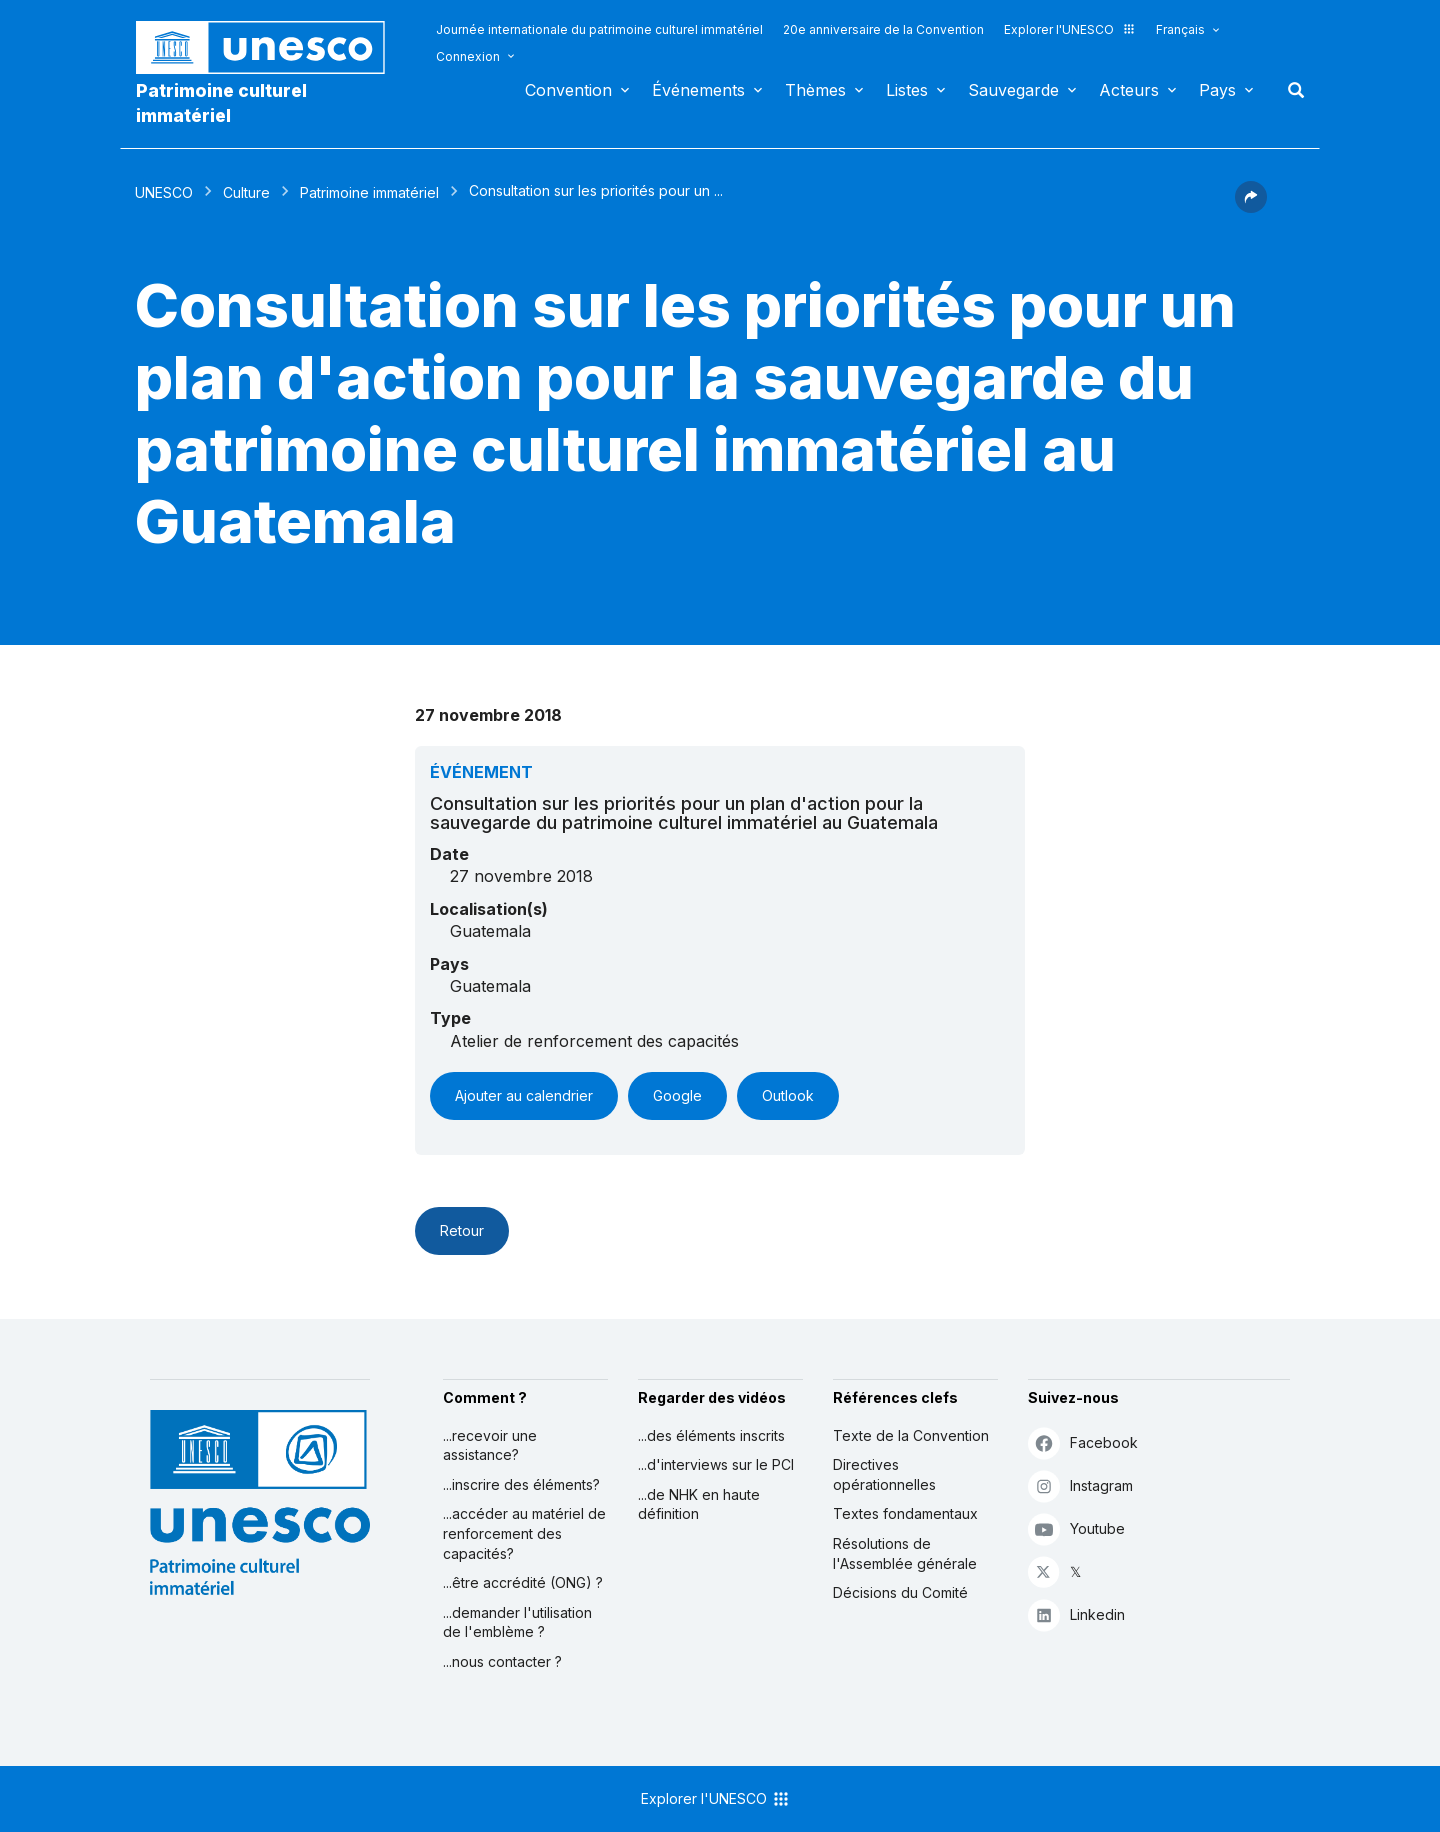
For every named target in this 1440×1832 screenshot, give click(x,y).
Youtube (1076, 1528)
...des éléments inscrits (711, 1435)
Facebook (1083, 1442)
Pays (1217, 90)
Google (677, 1095)
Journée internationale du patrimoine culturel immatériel (599, 29)
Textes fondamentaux (905, 1513)
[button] (1251, 207)
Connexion (468, 56)
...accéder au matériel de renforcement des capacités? (524, 1533)
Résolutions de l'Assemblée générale (905, 1553)
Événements (698, 90)
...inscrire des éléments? (521, 1484)
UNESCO (164, 192)
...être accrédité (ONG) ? (523, 1582)
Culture (246, 192)
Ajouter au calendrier (524, 1095)
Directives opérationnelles (884, 1474)
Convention (568, 90)
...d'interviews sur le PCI (716, 1464)
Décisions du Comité (900, 1592)
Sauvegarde (1013, 90)
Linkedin (1076, 1614)
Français (1180, 29)
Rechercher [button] (1290, 90)
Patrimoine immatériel (369, 192)
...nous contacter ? (502, 1661)
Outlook (788, 1095)
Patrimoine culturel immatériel (221, 103)
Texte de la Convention (911, 1435)
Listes (907, 90)
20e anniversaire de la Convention (883, 29)
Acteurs (1129, 90)
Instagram (1080, 1485)
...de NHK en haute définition (699, 1504)
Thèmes (815, 90)
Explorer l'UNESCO (1070, 29)
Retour (462, 1230)
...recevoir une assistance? (490, 1445)
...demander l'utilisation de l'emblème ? (517, 1622)
